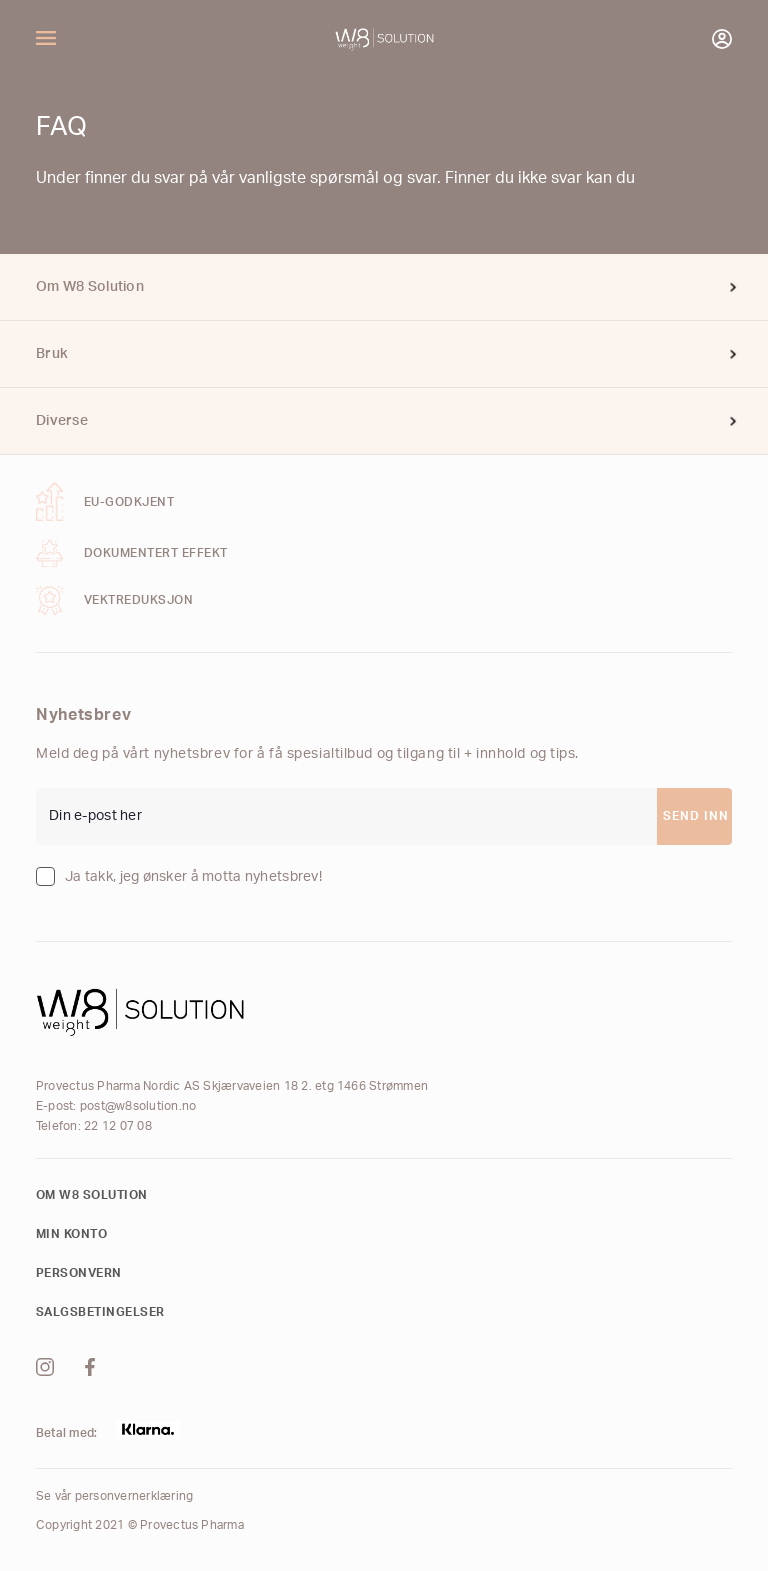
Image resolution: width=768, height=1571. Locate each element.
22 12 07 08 (118, 1126)
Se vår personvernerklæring (114, 1496)
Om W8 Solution (90, 287)
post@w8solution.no (138, 1106)
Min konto (71, 1234)
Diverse (62, 421)
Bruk (52, 354)
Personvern (79, 1273)
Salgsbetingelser (100, 1312)
